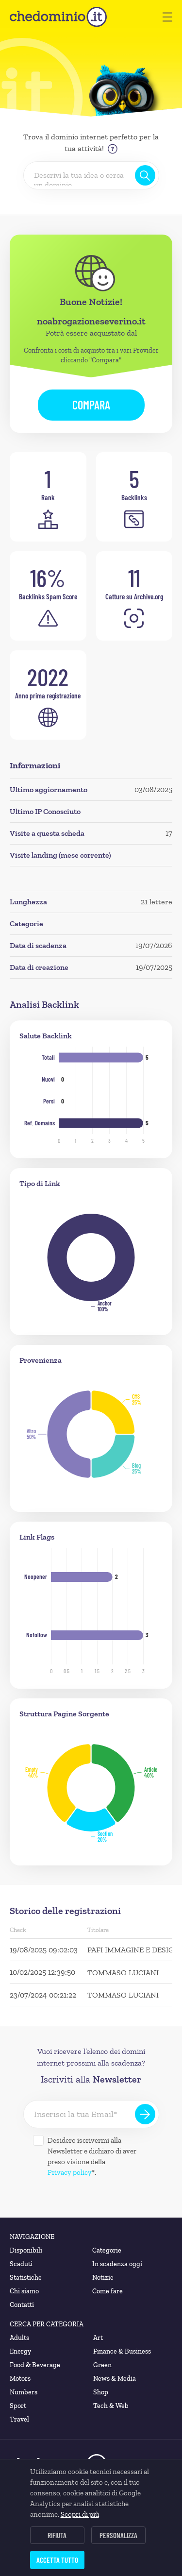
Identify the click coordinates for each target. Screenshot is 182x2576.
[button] (167, 17)
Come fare (107, 2291)
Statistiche (26, 2277)
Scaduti (21, 2264)
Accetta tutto (57, 2560)
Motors (20, 2378)
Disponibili (26, 2250)
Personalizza (118, 2535)
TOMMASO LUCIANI (123, 1972)
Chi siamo (24, 2291)
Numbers (23, 2392)
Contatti (22, 2305)
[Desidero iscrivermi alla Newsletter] (38, 2140)
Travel (19, 2419)
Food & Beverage (35, 2365)
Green (102, 2365)
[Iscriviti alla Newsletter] (145, 2114)
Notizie (103, 2277)
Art (98, 2338)
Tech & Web (111, 2406)
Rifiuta (57, 2535)
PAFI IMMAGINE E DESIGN (133, 1949)
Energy (20, 2351)
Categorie (106, 2250)
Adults (19, 2338)
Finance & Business (122, 2351)
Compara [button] (91, 405)
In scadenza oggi (117, 2264)
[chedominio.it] (58, 17)
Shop (100, 2392)
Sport (18, 2406)
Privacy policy (70, 2172)
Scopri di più (80, 2514)
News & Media (114, 2378)
